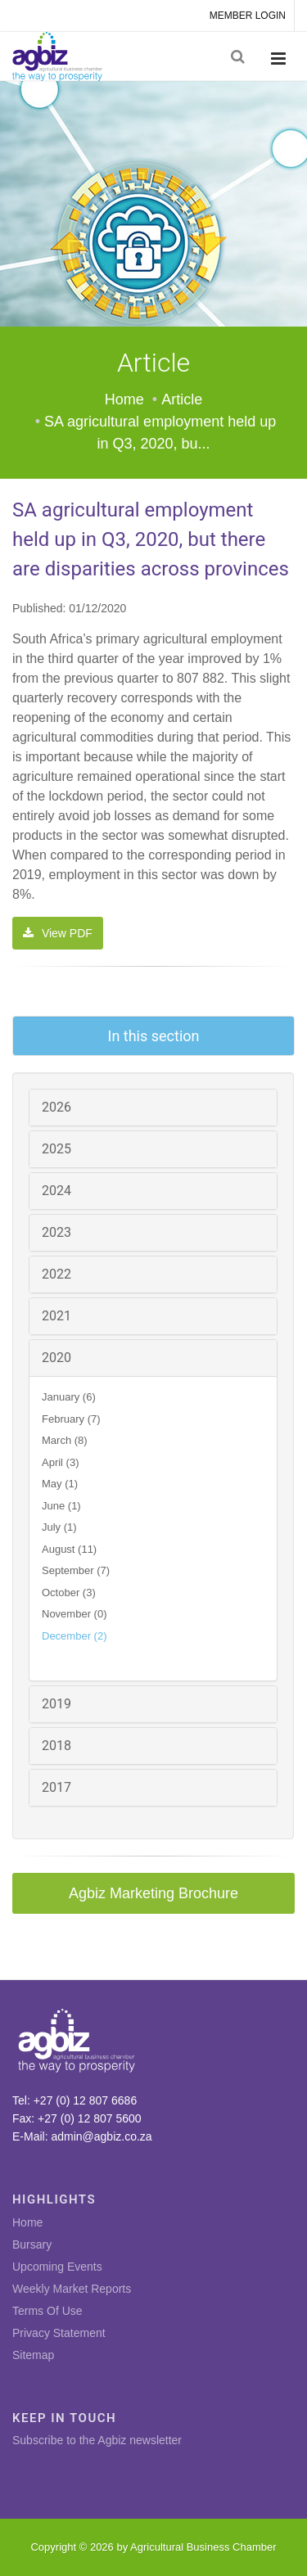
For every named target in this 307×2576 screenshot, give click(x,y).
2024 (56, 1190)
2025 (56, 1149)
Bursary (32, 2244)
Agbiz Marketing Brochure (153, 1893)
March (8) (65, 1440)
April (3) (60, 1462)
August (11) (69, 1549)
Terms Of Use (47, 2310)
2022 (56, 1274)
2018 (56, 1745)
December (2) (74, 1636)
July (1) (59, 1527)
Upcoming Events (57, 2266)
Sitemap (33, 2355)
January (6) (69, 1397)
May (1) (60, 1483)
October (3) (69, 1592)
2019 (56, 1704)
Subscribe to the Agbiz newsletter (97, 2440)
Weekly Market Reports (71, 2288)
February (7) (71, 1419)
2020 (56, 1357)
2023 (56, 1232)
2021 (56, 1316)
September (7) (76, 1570)
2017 (56, 1787)
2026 (56, 1107)
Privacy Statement (59, 2332)
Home (124, 399)
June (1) (61, 1506)
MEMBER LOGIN (248, 15)
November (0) (74, 1614)
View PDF (58, 933)
